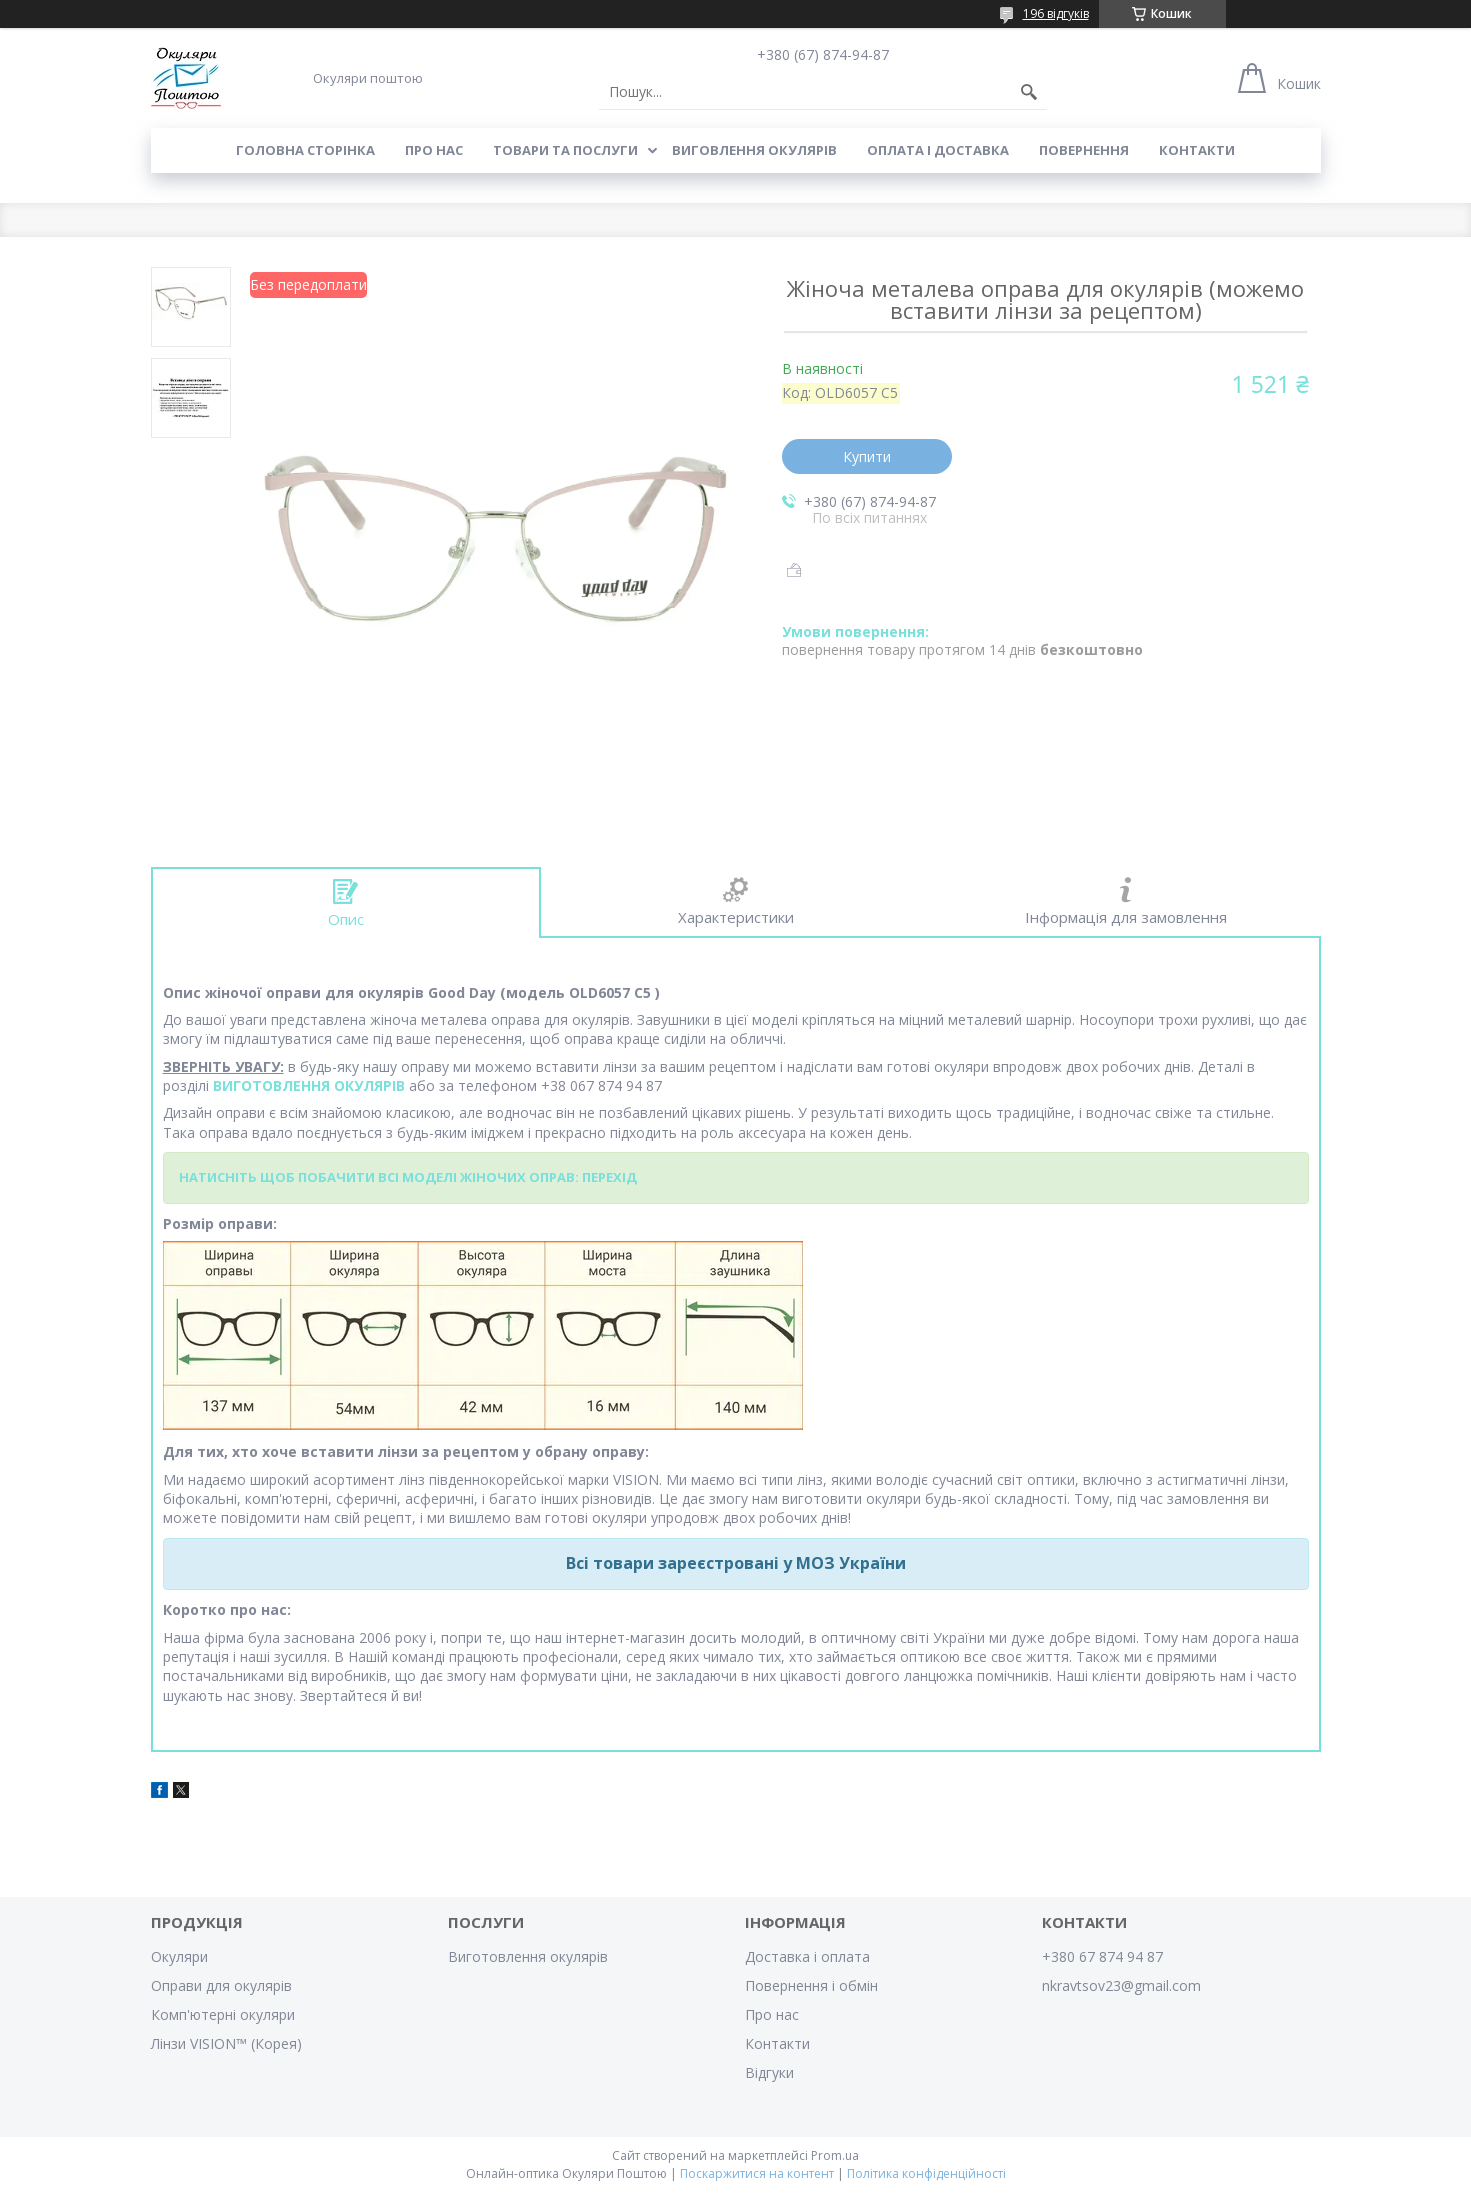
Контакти (1197, 150)
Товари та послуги (565, 150)
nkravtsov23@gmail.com (1121, 1985)
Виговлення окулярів (754, 150)
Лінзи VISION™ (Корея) (226, 2043)
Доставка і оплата (807, 1956)
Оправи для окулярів (221, 1985)
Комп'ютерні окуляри (223, 2014)
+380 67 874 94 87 (1102, 1956)
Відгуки (769, 2072)
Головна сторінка (305, 150)
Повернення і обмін (811, 1985)
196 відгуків (1056, 13)
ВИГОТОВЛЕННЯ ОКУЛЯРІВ (309, 1085)
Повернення (1084, 150)
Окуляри (179, 1956)
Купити (867, 456)
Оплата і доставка (938, 150)
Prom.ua (835, 2155)
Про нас (434, 150)
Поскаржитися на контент (757, 2173)
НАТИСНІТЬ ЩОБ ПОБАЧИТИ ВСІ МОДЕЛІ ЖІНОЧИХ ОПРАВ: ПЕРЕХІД (408, 1177)
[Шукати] (1029, 92)
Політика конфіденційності (926, 2173)
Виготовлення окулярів (528, 1956)
